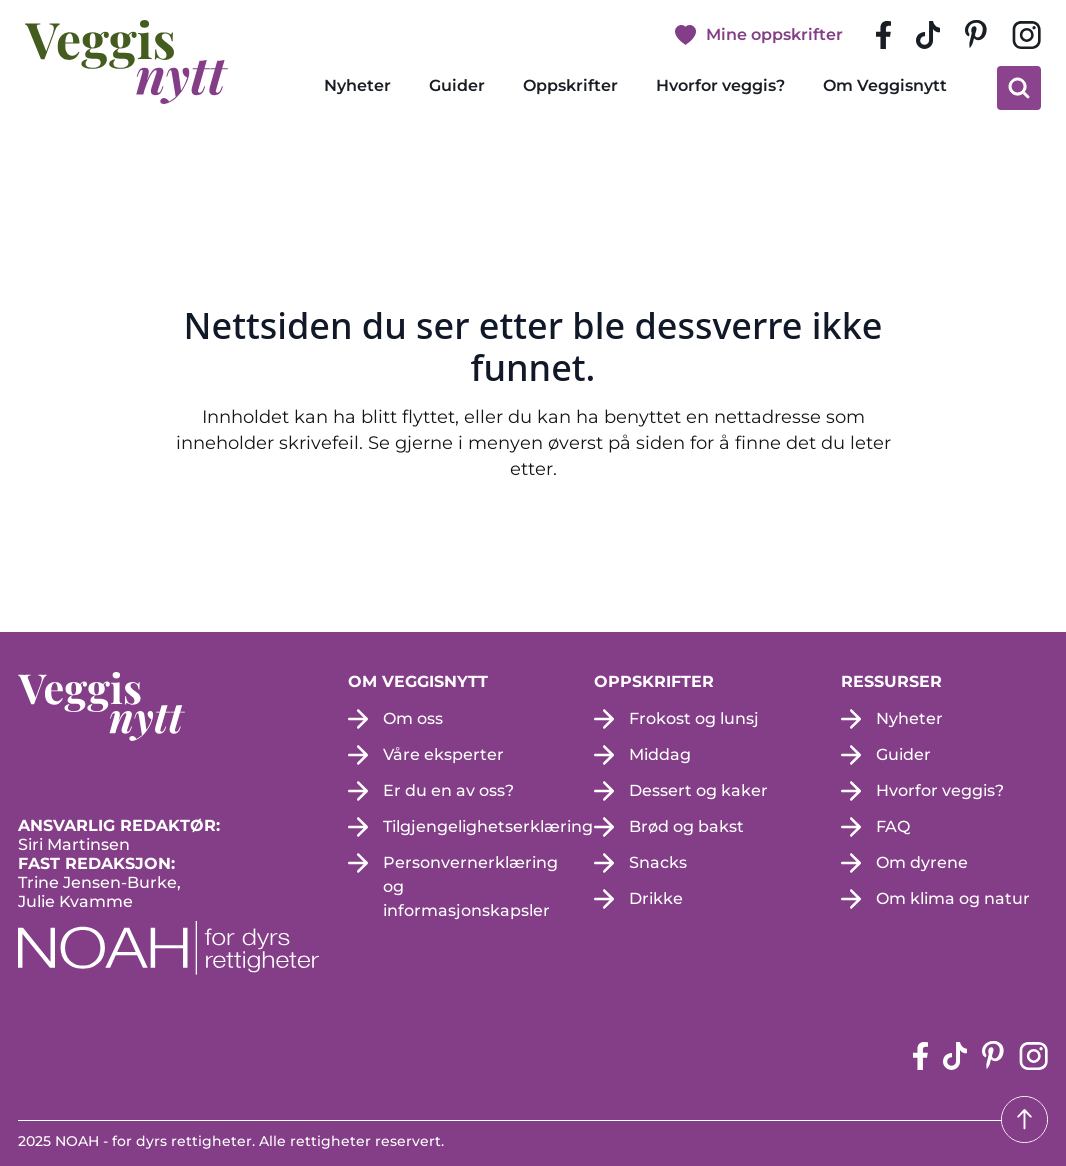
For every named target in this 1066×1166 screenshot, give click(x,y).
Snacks (658, 862)
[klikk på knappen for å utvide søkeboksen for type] (1019, 88)
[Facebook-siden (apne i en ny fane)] (883, 35)
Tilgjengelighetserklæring (488, 826)
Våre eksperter (443, 754)
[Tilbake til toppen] (1024, 1119)
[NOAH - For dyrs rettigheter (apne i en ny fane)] (168, 948)
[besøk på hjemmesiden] (126, 62)
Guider (457, 85)
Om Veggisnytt (885, 85)
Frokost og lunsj (694, 718)
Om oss (413, 718)
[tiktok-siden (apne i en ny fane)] (928, 35)
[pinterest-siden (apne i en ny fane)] (976, 34)
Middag (660, 754)
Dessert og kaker (698, 790)
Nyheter (357, 85)
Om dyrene (922, 862)
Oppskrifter (570, 85)
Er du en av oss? (448, 790)
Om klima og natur (953, 898)
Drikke (656, 898)
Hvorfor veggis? (720, 85)
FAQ (893, 826)
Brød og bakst (686, 826)
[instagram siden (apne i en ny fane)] (1026, 35)
